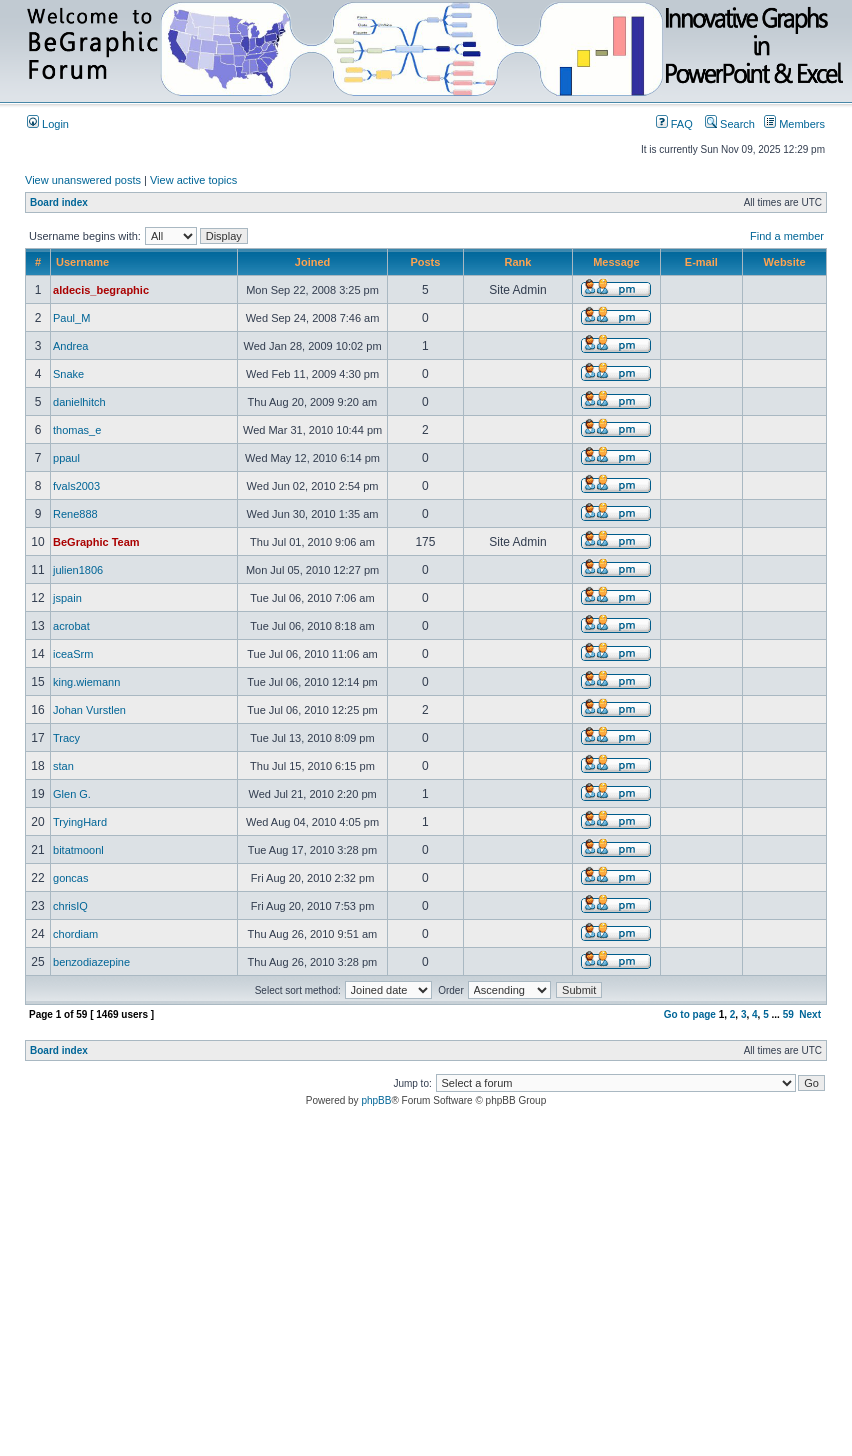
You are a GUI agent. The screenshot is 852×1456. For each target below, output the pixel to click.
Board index (59, 202)
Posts (425, 262)
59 (788, 1014)
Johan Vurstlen (89, 710)
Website (785, 262)
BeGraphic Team (96, 542)
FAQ (674, 124)
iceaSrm (73, 654)
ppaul (66, 458)
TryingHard (80, 822)
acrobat (71, 626)
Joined (312, 262)
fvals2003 (76, 486)
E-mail (701, 262)
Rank (517, 262)
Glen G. (72, 794)
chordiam (75, 934)
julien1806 (78, 570)
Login (48, 124)
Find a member (787, 236)
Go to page (690, 1014)
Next (810, 1014)
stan (63, 766)
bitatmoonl (78, 850)
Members (794, 124)
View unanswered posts (83, 180)
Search (730, 124)
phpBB (376, 1100)
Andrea (70, 346)
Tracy (66, 738)
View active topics (193, 180)
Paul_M (71, 318)
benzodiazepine (91, 962)
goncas (70, 878)
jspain (67, 598)
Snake (68, 374)
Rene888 (75, 514)
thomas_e (77, 430)
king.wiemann (86, 682)
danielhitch (79, 402)
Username (82, 262)
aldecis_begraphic (101, 290)
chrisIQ (70, 906)
